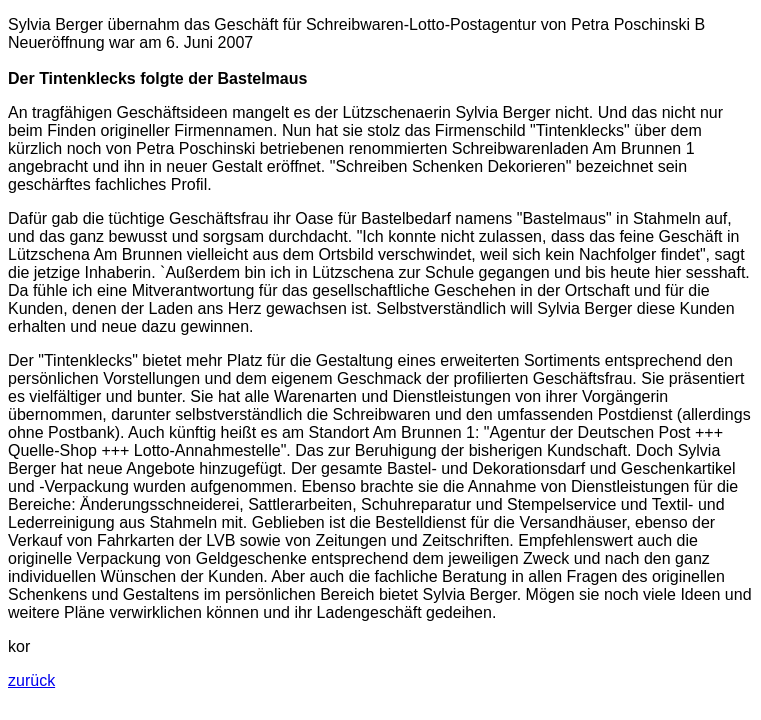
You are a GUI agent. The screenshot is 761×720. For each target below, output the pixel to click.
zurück (31, 680)
